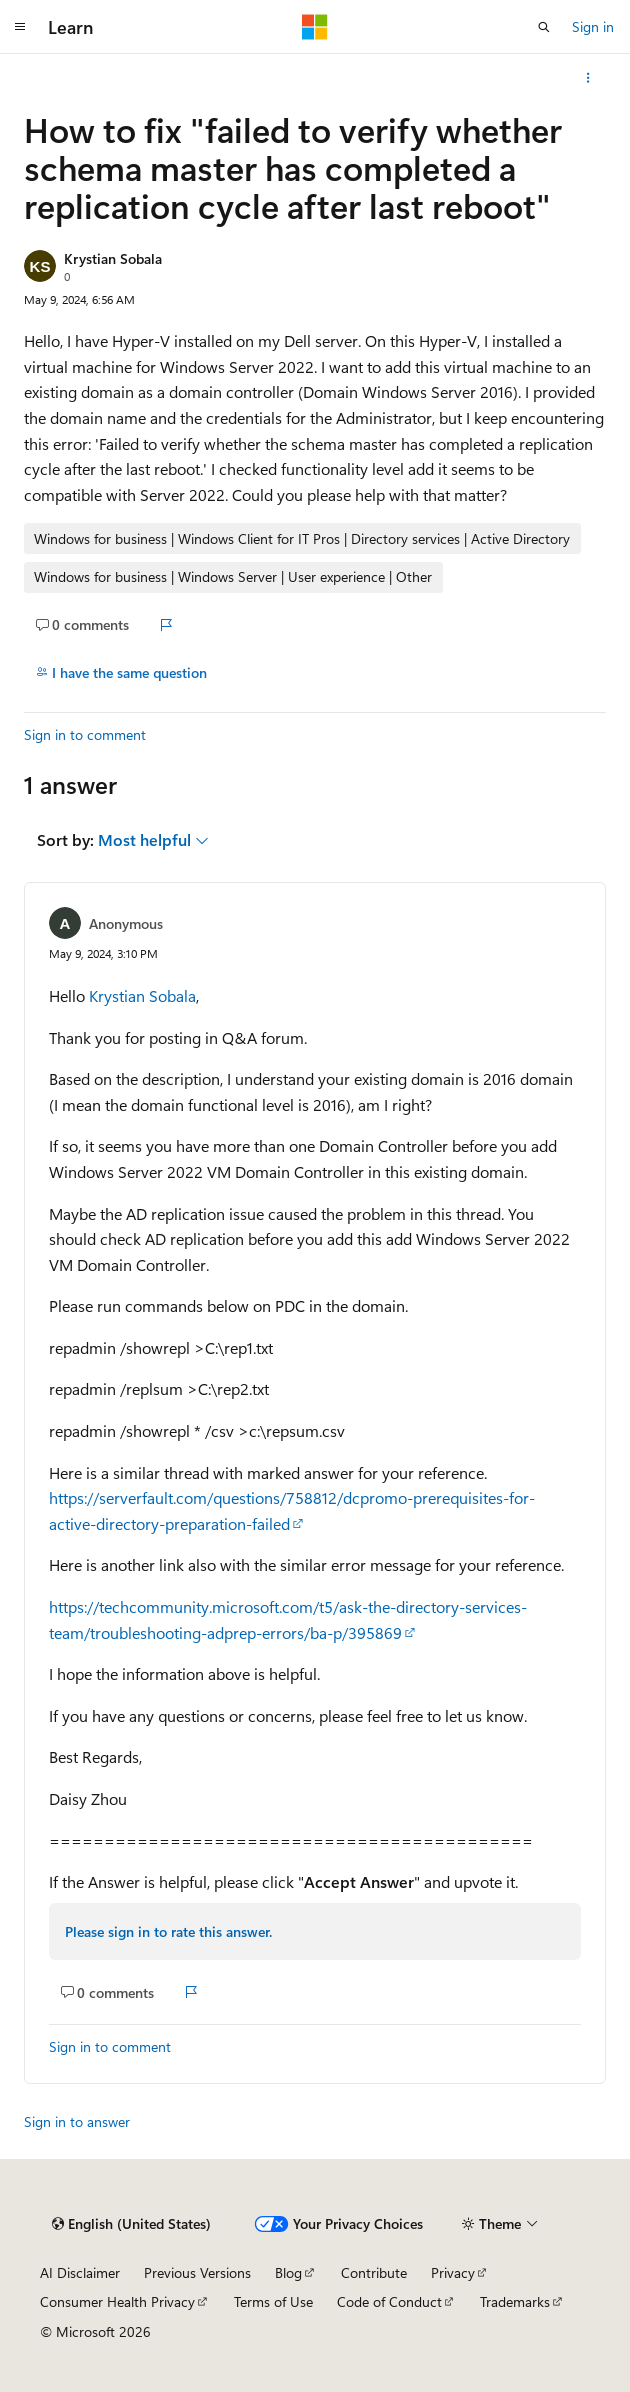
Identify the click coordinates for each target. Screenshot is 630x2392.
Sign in (593, 26)
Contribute (374, 2272)
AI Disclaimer (80, 2272)
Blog (288, 2272)
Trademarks (515, 2301)
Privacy (453, 2272)
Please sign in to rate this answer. (168, 1931)
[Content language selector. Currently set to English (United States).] (131, 2224)
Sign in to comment (85, 734)
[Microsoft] (315, 27)
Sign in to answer (77, 2121)
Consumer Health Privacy (117, 2301)
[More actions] (588, 78)
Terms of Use (273, 2301)
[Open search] (544, 27)
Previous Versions (197, 2272)
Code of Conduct (389, 2301)
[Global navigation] (20, 27)
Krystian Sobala (113, 258)
